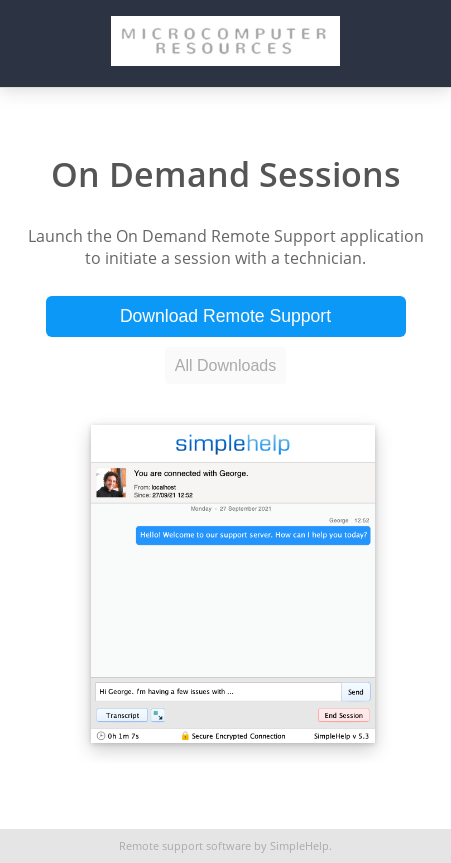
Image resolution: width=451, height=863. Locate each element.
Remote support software (185, 846)
